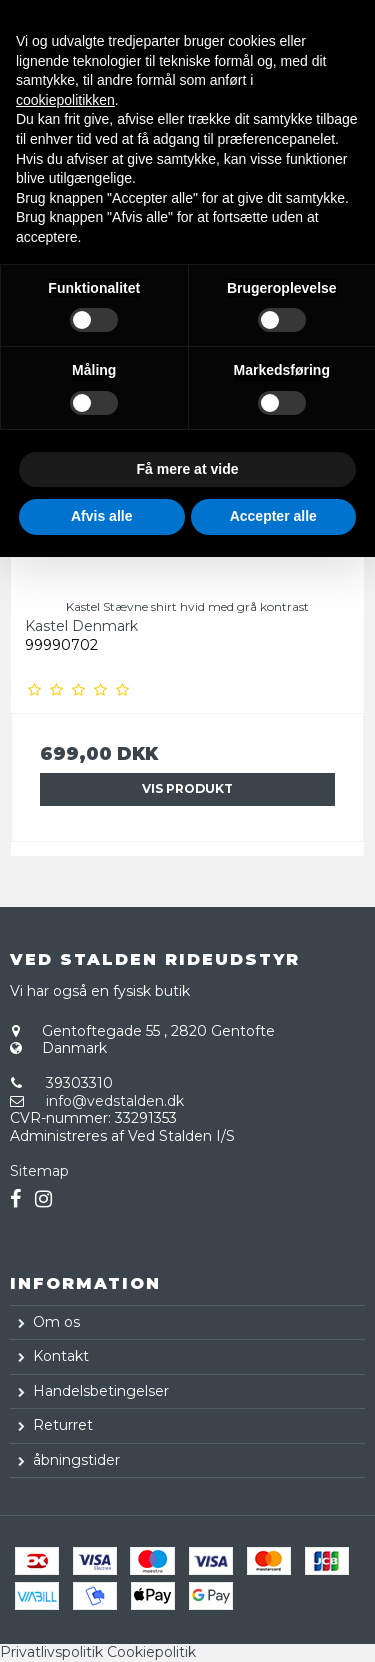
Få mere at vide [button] (188, 469)
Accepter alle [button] (273, 516)
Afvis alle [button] (101, 516)
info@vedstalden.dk (115, 1101)
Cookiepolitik (151, 1652)
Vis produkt (187, 788)
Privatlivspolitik (51, 1652)
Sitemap (39, 1171)
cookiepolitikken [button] (65, 100)
